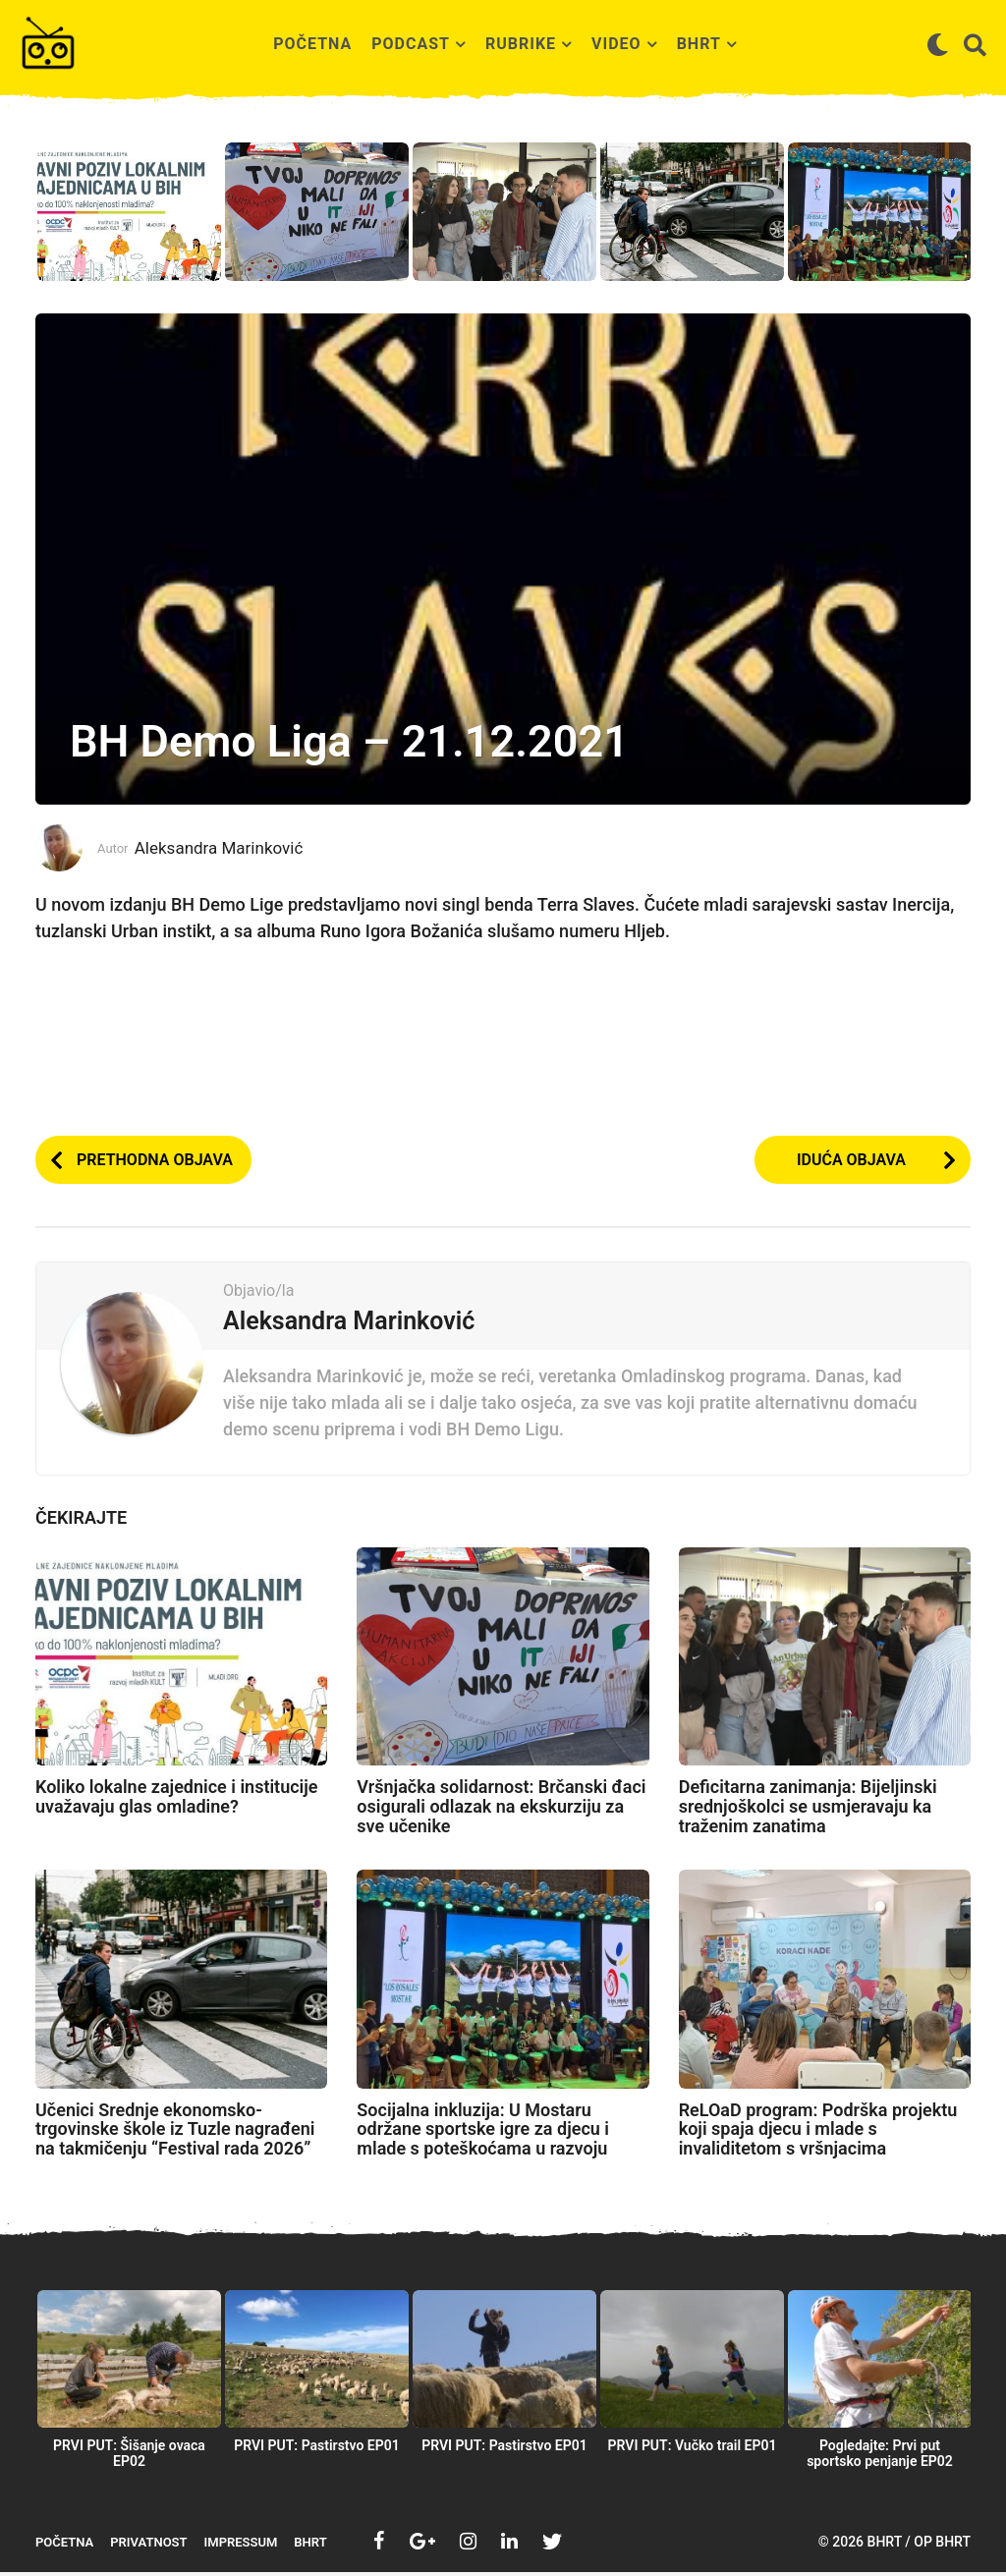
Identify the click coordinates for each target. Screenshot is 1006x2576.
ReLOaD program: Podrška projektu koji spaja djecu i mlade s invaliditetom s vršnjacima (818, 2133)
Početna (312, 43)
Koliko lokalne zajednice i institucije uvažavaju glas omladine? (176, 1800)
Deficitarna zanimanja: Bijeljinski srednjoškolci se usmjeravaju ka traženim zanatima (808, 1810)
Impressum (241, 2546)
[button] (937, 44)
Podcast (410, 43)
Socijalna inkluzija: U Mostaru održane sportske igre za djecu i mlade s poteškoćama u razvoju (483, 2133)
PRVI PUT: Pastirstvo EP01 (317, 2449)
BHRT (699, 43)
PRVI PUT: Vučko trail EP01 (692, 2449)
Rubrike (520, 43)
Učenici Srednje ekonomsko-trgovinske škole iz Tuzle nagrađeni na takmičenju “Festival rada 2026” (175, 2133)
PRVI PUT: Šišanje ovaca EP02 (129, 2457)
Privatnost (148, 2546)
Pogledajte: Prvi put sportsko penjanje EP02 (880, 2457)
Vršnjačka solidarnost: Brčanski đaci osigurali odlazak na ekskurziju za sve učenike (501, 1810)
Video (616, 43)
